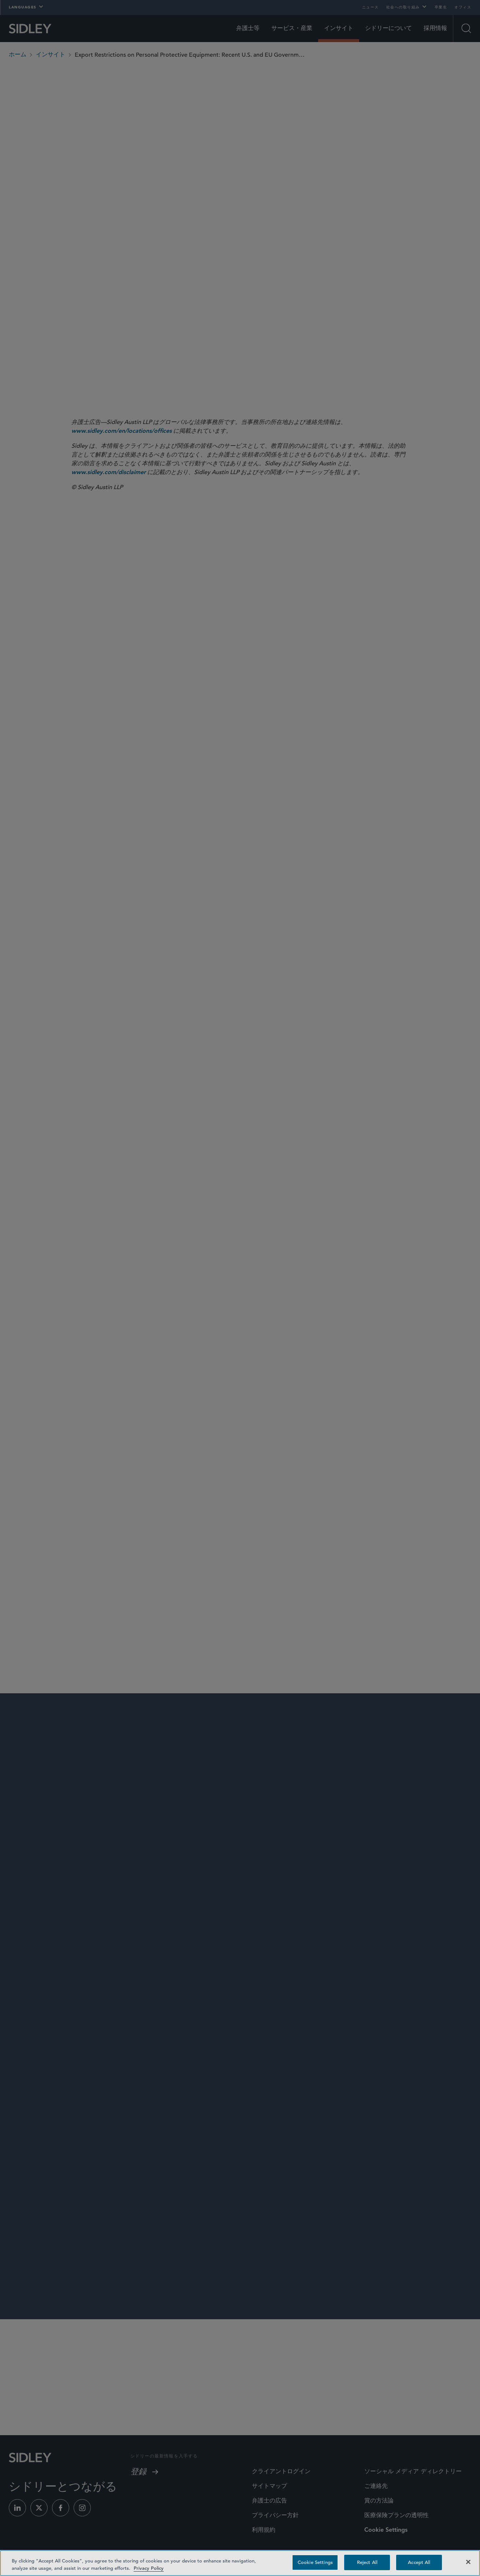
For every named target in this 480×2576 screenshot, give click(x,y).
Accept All (419, 2562)
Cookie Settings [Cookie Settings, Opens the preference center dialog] (315, 2562)
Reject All (367, 2562)
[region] (240, 2563)
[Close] (468, 2562)
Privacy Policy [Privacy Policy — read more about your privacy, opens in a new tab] (149, 2568)
